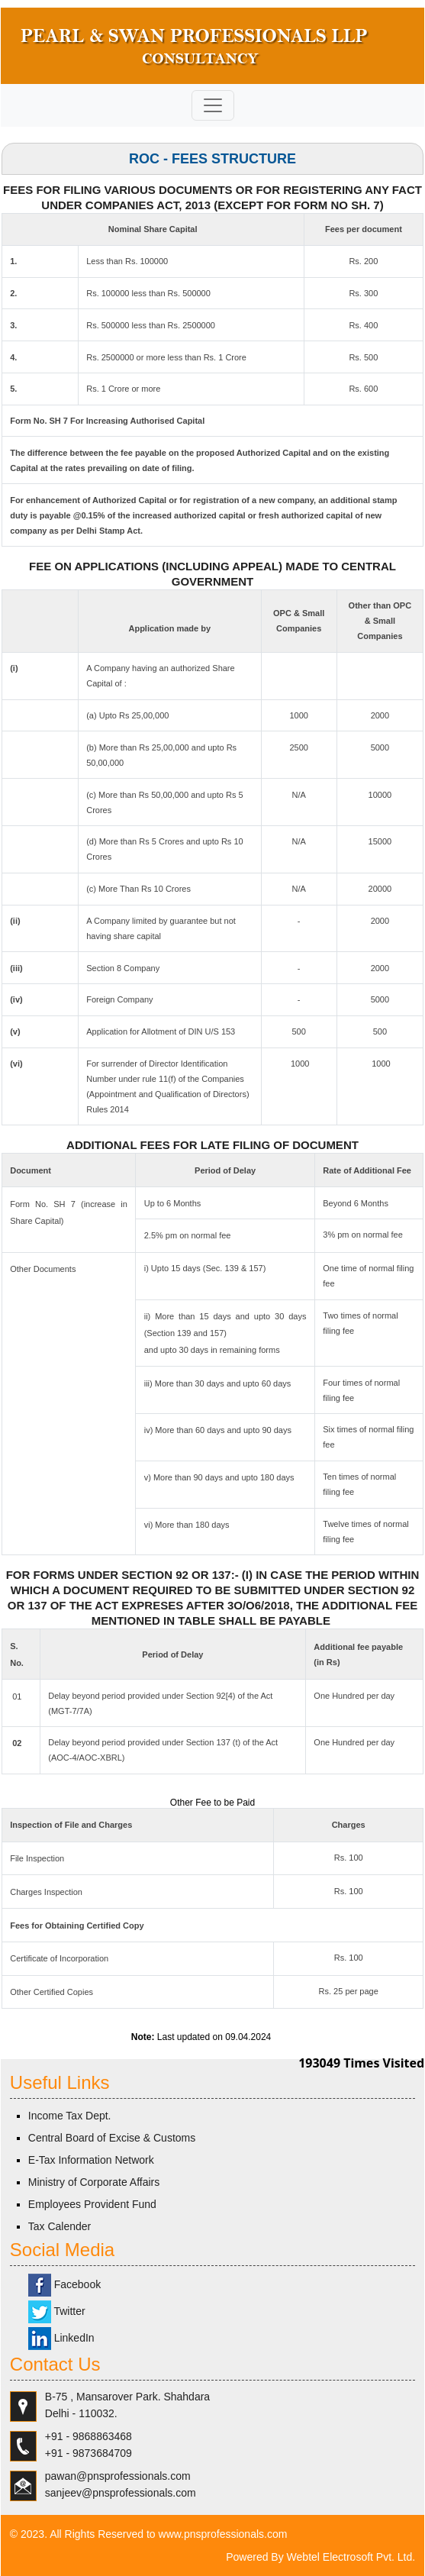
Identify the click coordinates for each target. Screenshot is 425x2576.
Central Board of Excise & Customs (111, 2138)
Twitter (56, 2311)
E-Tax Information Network (91, 2160)
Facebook (64, 2284)
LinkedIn (61, 2338)
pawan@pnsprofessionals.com (118, 2476)
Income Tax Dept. (69, 2116)
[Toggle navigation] (213, 105)
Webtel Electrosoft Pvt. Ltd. (351, 2557)
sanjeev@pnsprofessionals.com (120, 2493)
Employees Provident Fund (92, 2204)
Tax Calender (60, 2226)
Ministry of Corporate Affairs (93, 2182)
